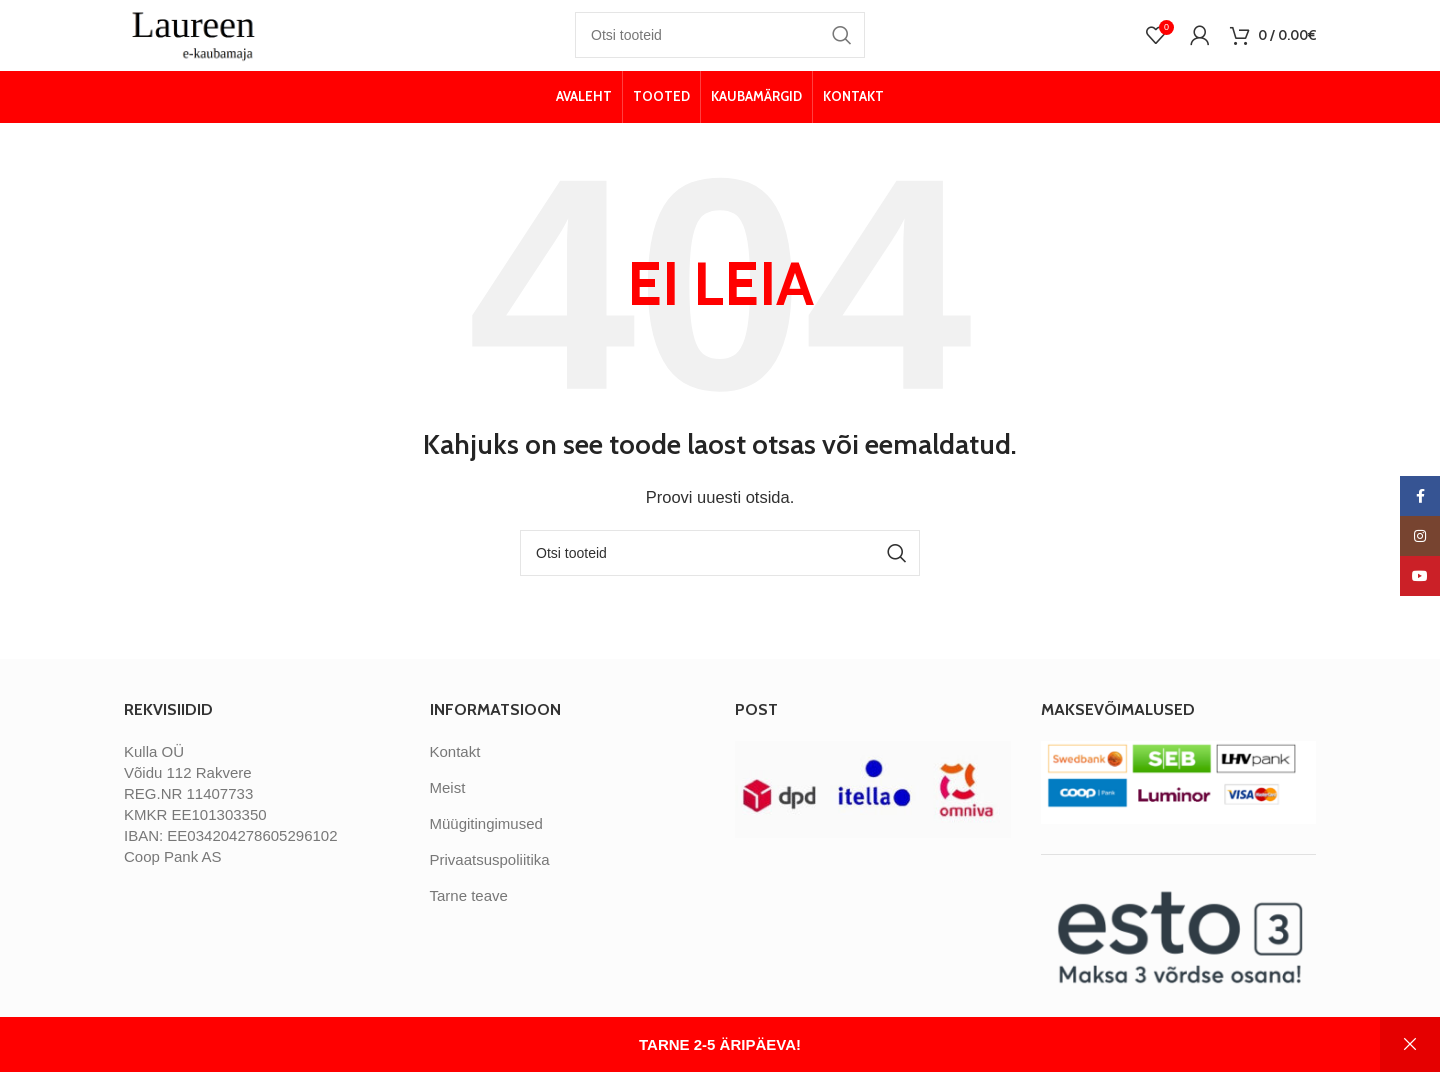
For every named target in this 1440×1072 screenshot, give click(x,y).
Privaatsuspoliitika (490, 878)
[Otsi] (720, 45)
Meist (448, 806)
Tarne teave (469, 914)
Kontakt (455, 770)
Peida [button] (1410, 1044)
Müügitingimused (486, 842)
